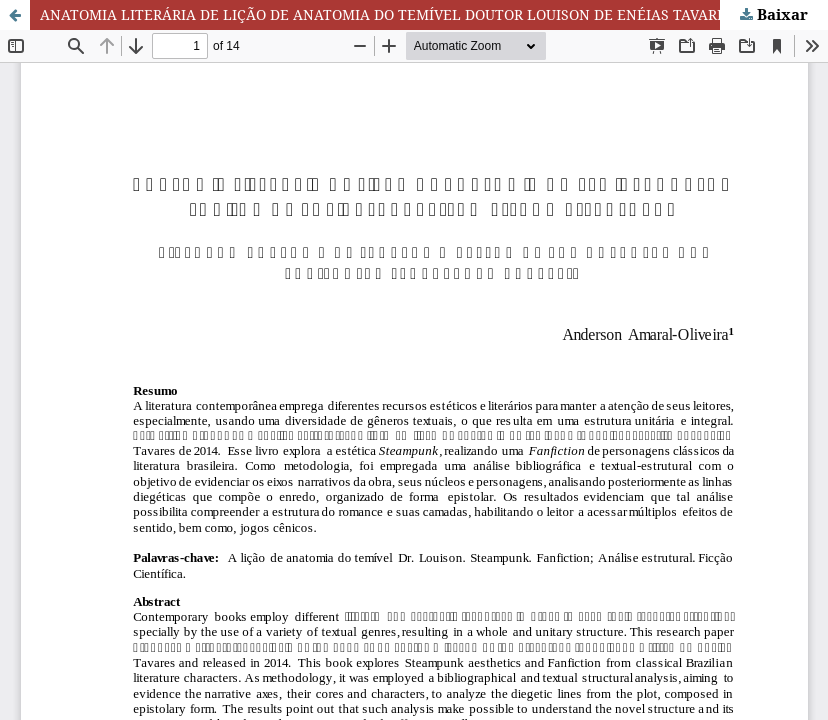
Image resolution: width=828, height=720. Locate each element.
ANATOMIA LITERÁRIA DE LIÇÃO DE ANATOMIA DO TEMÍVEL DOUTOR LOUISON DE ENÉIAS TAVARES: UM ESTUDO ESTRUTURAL (434, 14)
